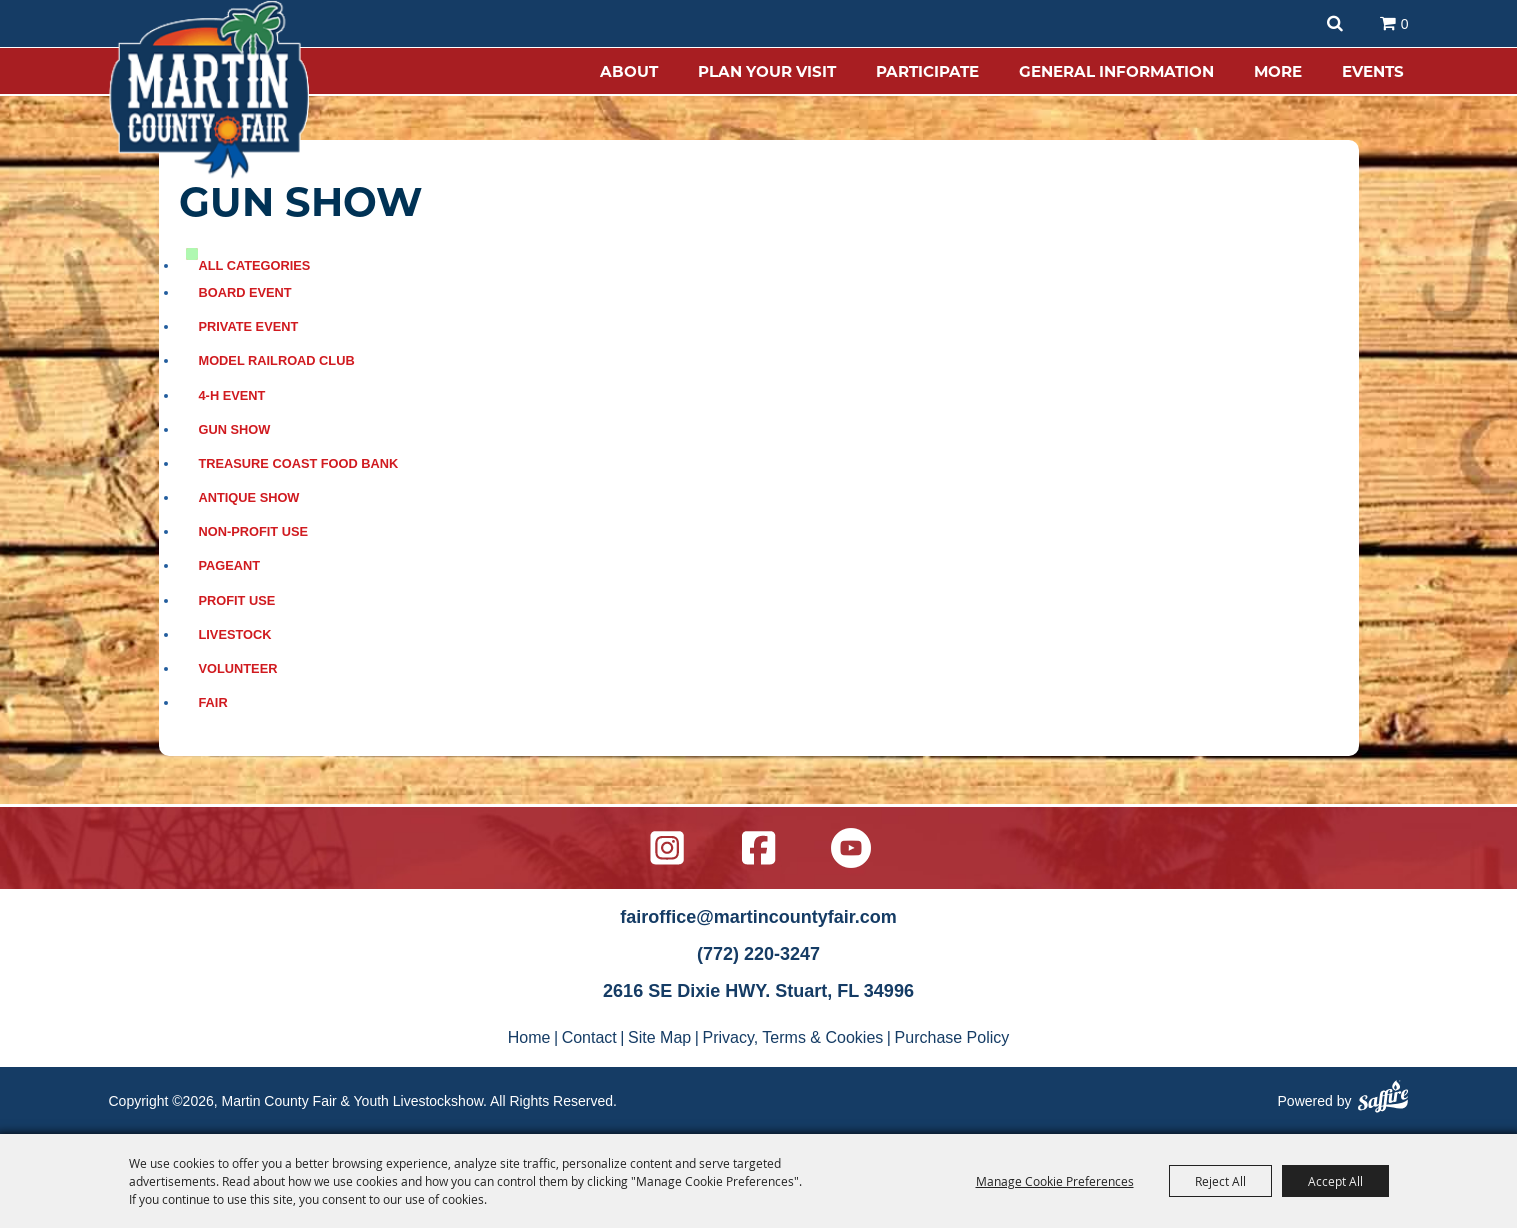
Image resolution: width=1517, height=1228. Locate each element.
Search (1335, 23)
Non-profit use (254, 531)
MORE (1278, 71)
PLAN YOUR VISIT (767, 71)
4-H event (232, 395)
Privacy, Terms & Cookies (793, 1037)
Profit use (237, 600)
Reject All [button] (1220, 1181)
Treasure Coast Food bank (299, 463)
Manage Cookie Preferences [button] (1055, 1181)
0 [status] (1405, 24)
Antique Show (249, 497)
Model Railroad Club (277, 360)
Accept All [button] (1335, 1181)
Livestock (235, 634)
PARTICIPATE (927, 71)
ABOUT (629, 71)
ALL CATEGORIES (255, 265)
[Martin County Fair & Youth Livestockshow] (209, 90)
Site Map (659, 1037)
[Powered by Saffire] (1383, 1099)
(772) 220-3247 (758, 954)
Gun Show (235, 429)
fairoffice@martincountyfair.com (758, 917)
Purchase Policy (952, 1037)
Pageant (230, 565)
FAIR (213, 702)
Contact (589, 1037)
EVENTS (1373, 71)
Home (529, 1037)
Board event (245, 292)
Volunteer (238, 668)
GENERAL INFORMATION (1116, 71)
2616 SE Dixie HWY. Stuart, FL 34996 (758, 991)
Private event (249, 326)
